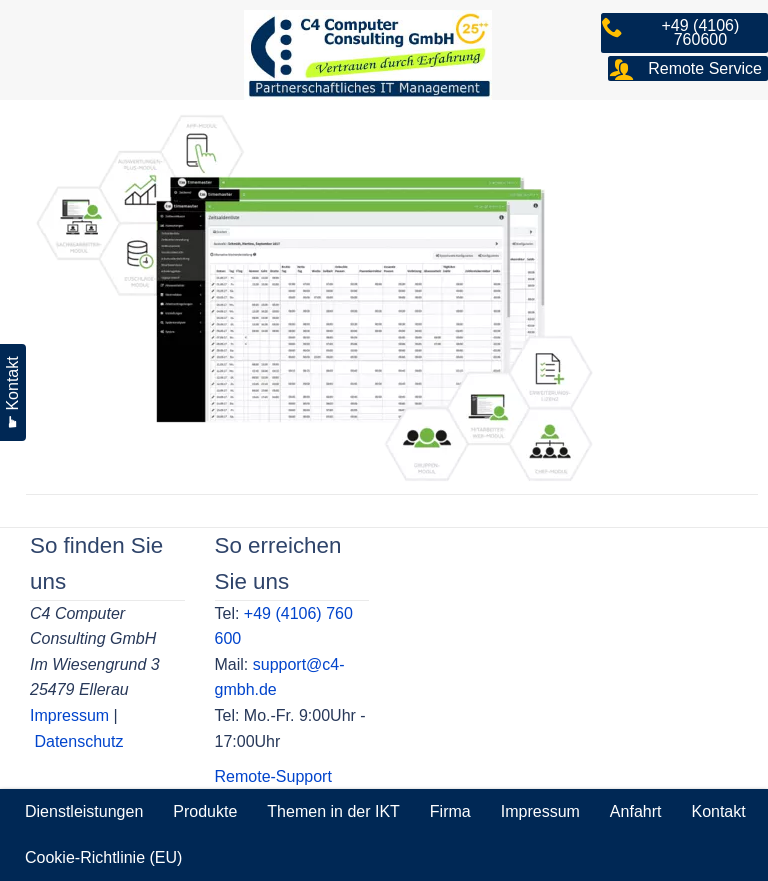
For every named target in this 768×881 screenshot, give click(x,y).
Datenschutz (78, 741)
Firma (450, 811)
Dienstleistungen (84, 811)
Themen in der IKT (333, 811)
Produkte (205, 811)
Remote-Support (273, 776)
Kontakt (718, 811)
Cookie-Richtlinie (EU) (103, 857)
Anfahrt (636, 811)
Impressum (69, 715)
